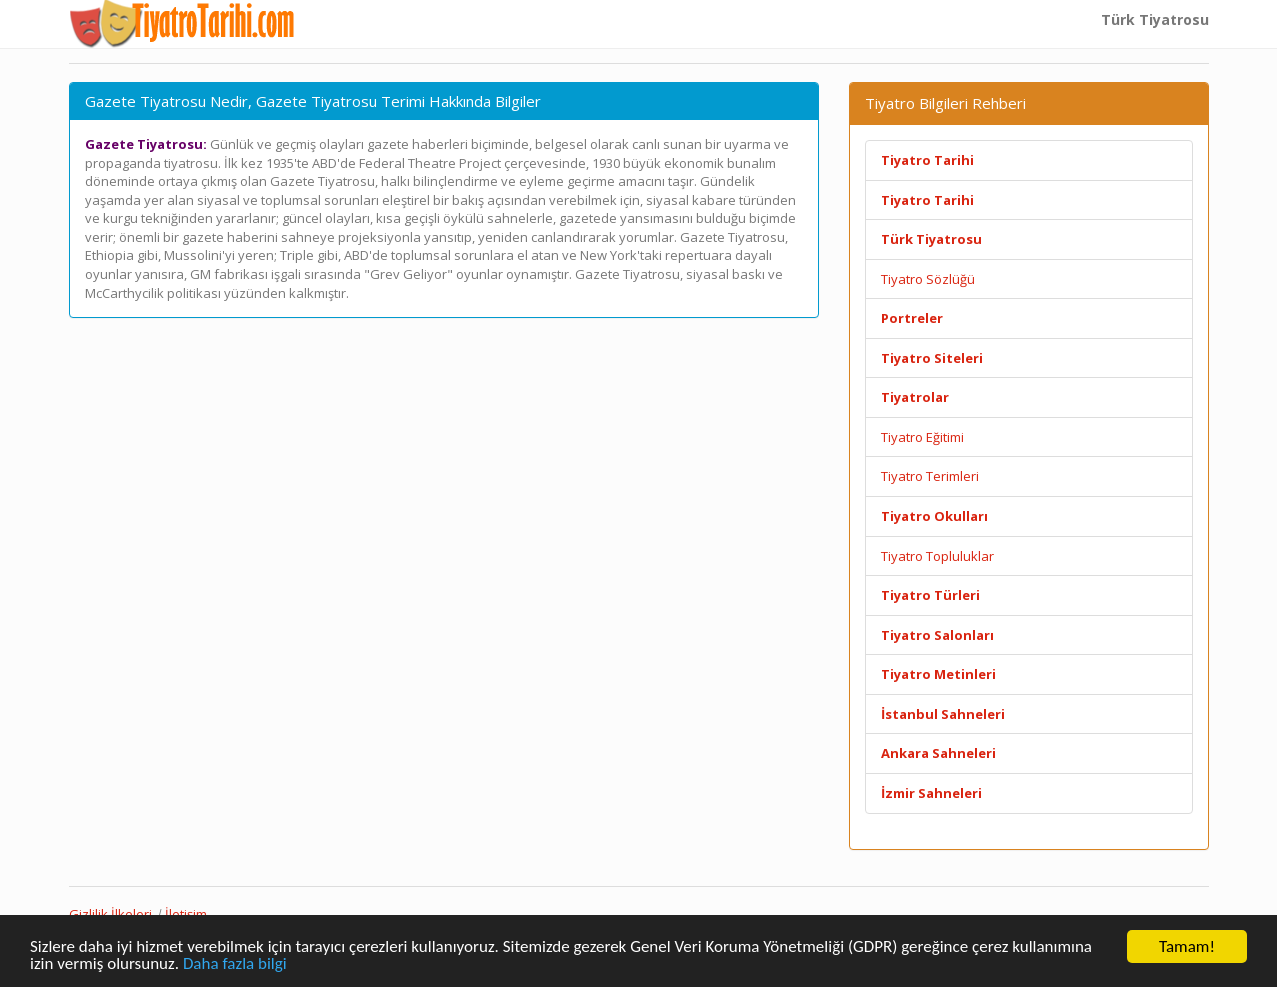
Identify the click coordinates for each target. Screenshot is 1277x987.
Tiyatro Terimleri (930, 476)
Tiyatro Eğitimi (922, 437)
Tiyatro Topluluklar (937, 556)
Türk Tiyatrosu (1155, 19)
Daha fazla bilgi (235, 964)
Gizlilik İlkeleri (110, 914)
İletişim (186, 914)
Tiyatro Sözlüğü (928, 279)
